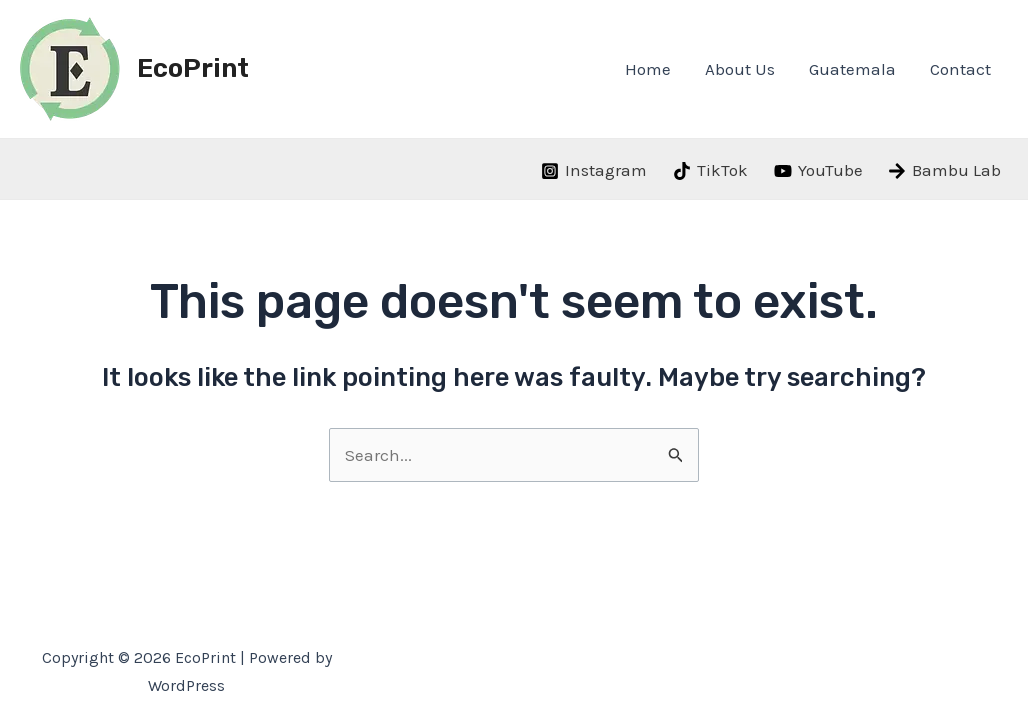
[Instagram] (595, 171)
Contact (960, 69)
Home (648, 69)
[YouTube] (818, 171)
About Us (740, 69)
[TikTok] (710, 171)
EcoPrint (193, 68)
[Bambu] (944, 171)
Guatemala (852, 69)
